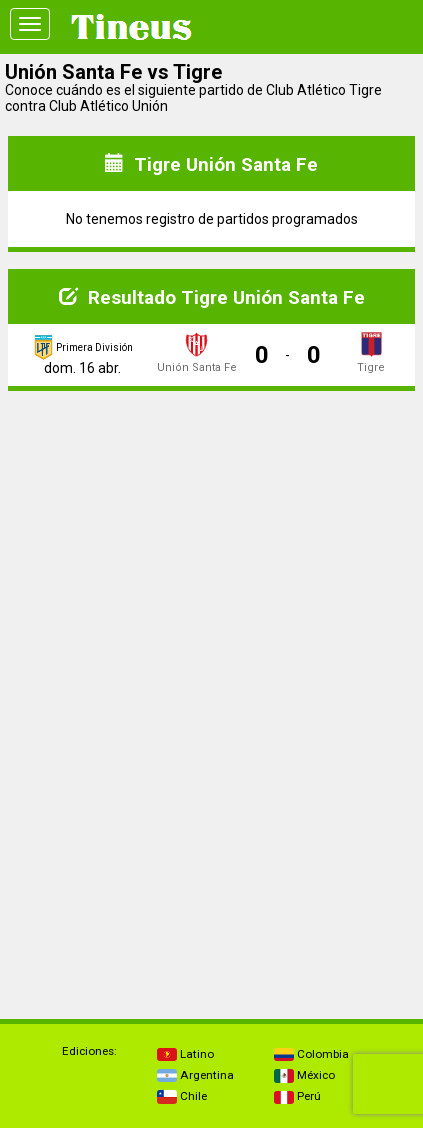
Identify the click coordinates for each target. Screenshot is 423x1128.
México (304, 1075)
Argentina (195, 1075)
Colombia (311, 1054)
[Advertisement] (212, 547)
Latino (185, 1054)
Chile (182, 1096)
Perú (297, 1096)
